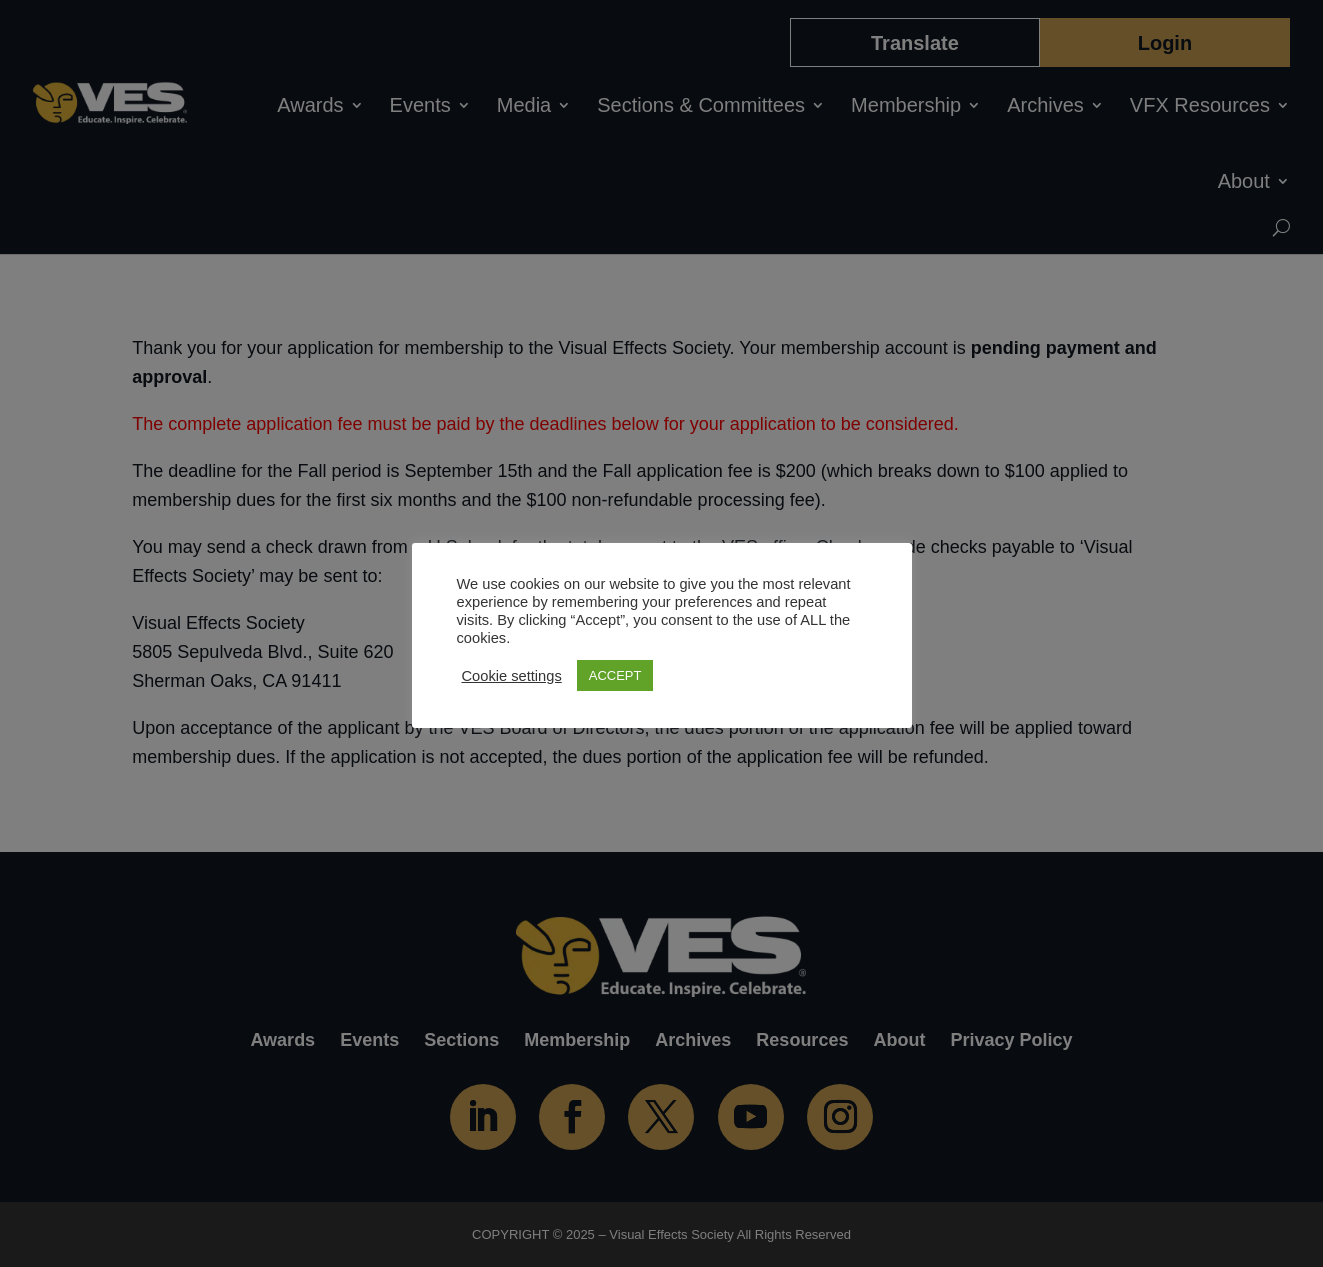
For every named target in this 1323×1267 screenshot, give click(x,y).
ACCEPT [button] (615, 675)
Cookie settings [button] (512, 676)
